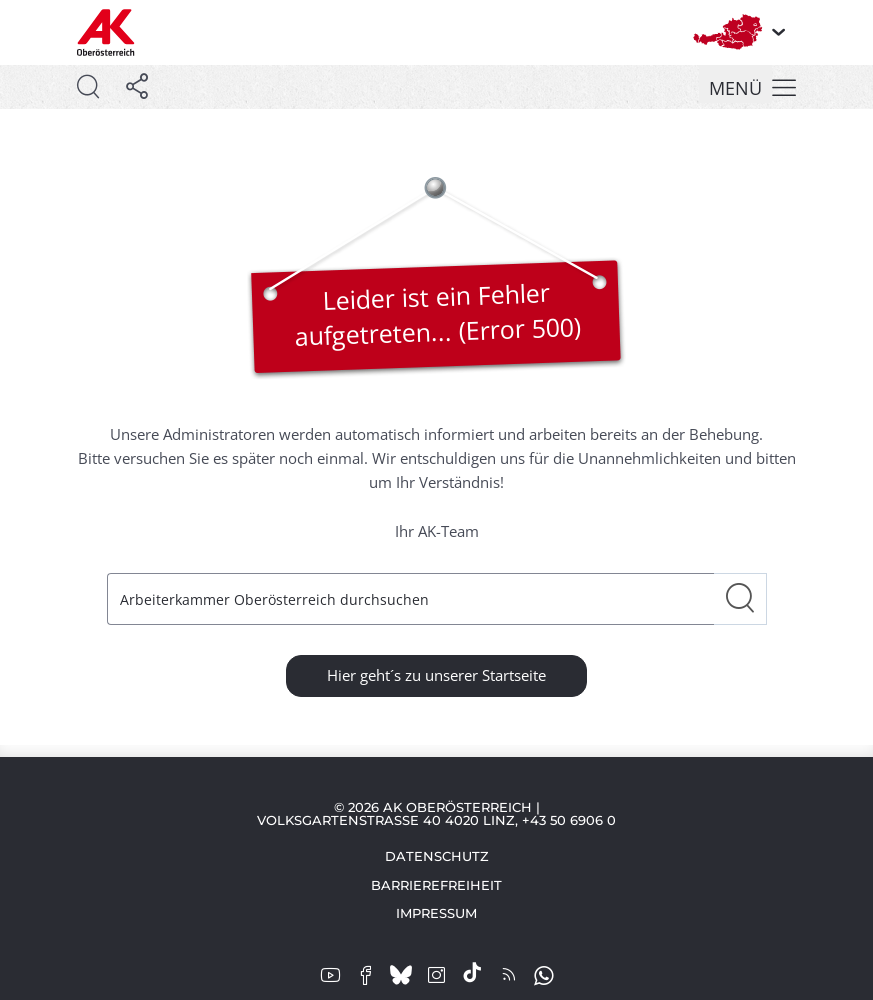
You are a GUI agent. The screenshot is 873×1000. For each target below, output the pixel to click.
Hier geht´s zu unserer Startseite (436, 675)
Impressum (436, 913)
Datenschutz (437, 856)
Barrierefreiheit (436, 885)
